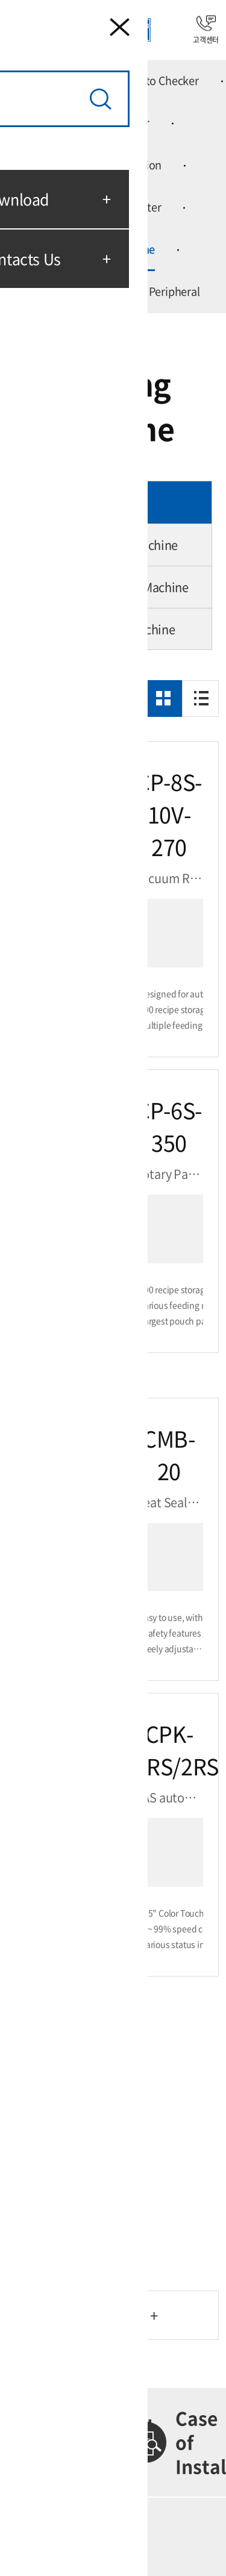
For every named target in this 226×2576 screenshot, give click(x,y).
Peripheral (174, 291)
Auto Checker (166, 80)
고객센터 (206, 30)
